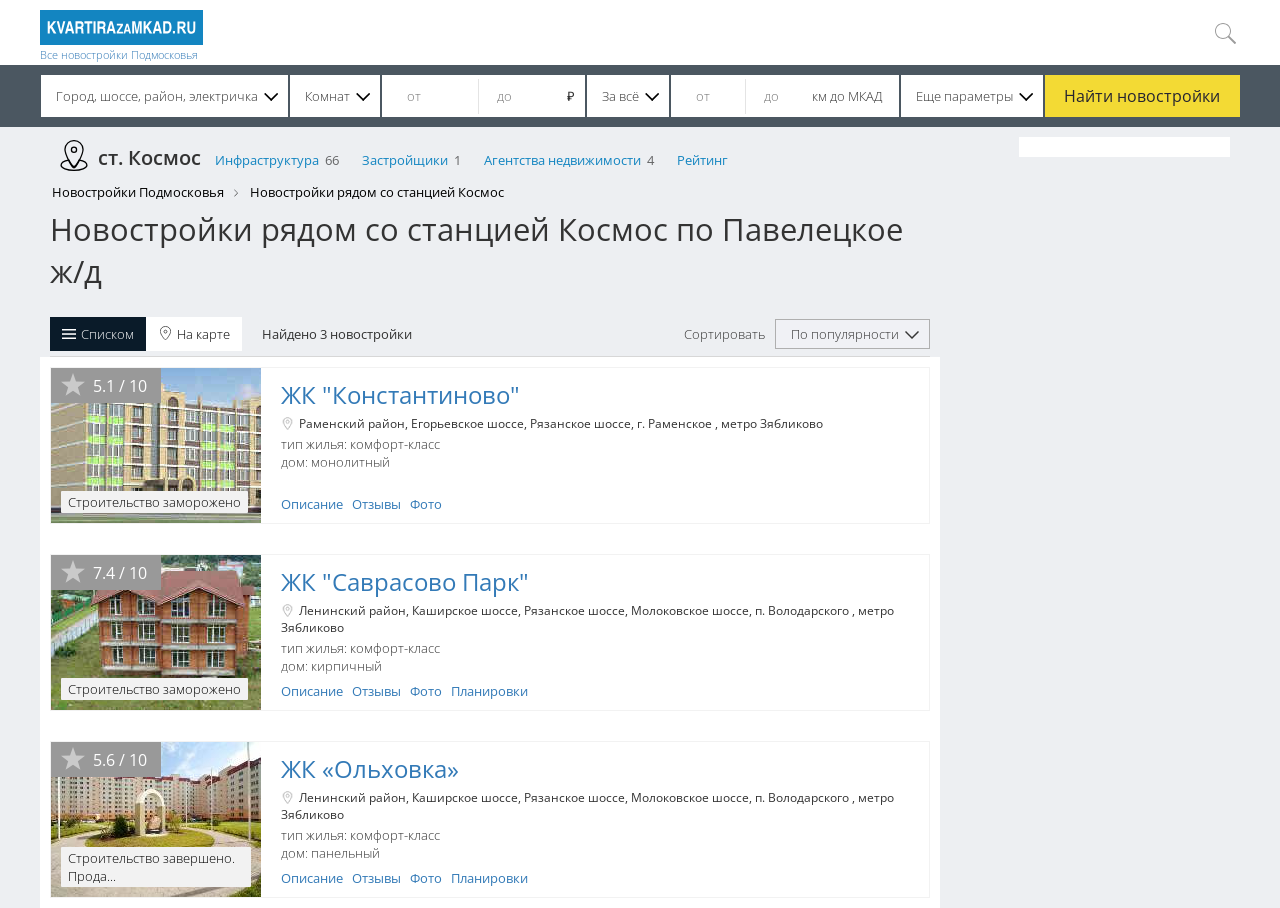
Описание (312, 504)
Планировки (489, 691)
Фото (426, 504)
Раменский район (352, 423)
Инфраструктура (267, 160)
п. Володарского (803, 610)
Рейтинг (702, 160)
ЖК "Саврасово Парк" (405, 581)
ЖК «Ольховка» (370, 768)
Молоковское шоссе (690, 610)
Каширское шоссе (465, 610)
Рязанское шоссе (580, 423)
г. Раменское (676, 423)
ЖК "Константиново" (400, 394)
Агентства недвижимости (562, 160)
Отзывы (376, 504)
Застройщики (405, 160)
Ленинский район (352, 610)
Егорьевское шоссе (467, 423)
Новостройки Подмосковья (138, 192)
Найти (1142, 96)
